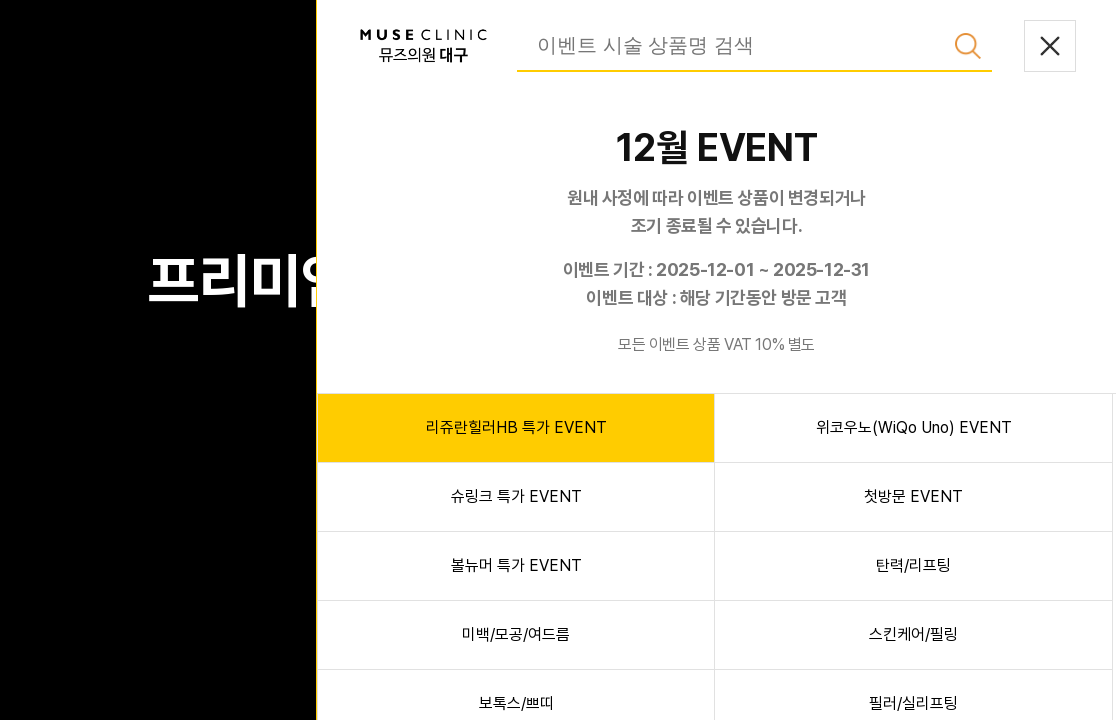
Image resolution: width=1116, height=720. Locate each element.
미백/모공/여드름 (516, 634)
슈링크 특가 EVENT (516, 496)
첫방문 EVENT (913, 496)
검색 (968, 46)
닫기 (1050, 46)
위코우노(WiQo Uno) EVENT (914, 427)
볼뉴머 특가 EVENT (516, 565)
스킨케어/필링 (913, 634)
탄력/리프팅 (913, 565)
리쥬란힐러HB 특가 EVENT (516, 427)
